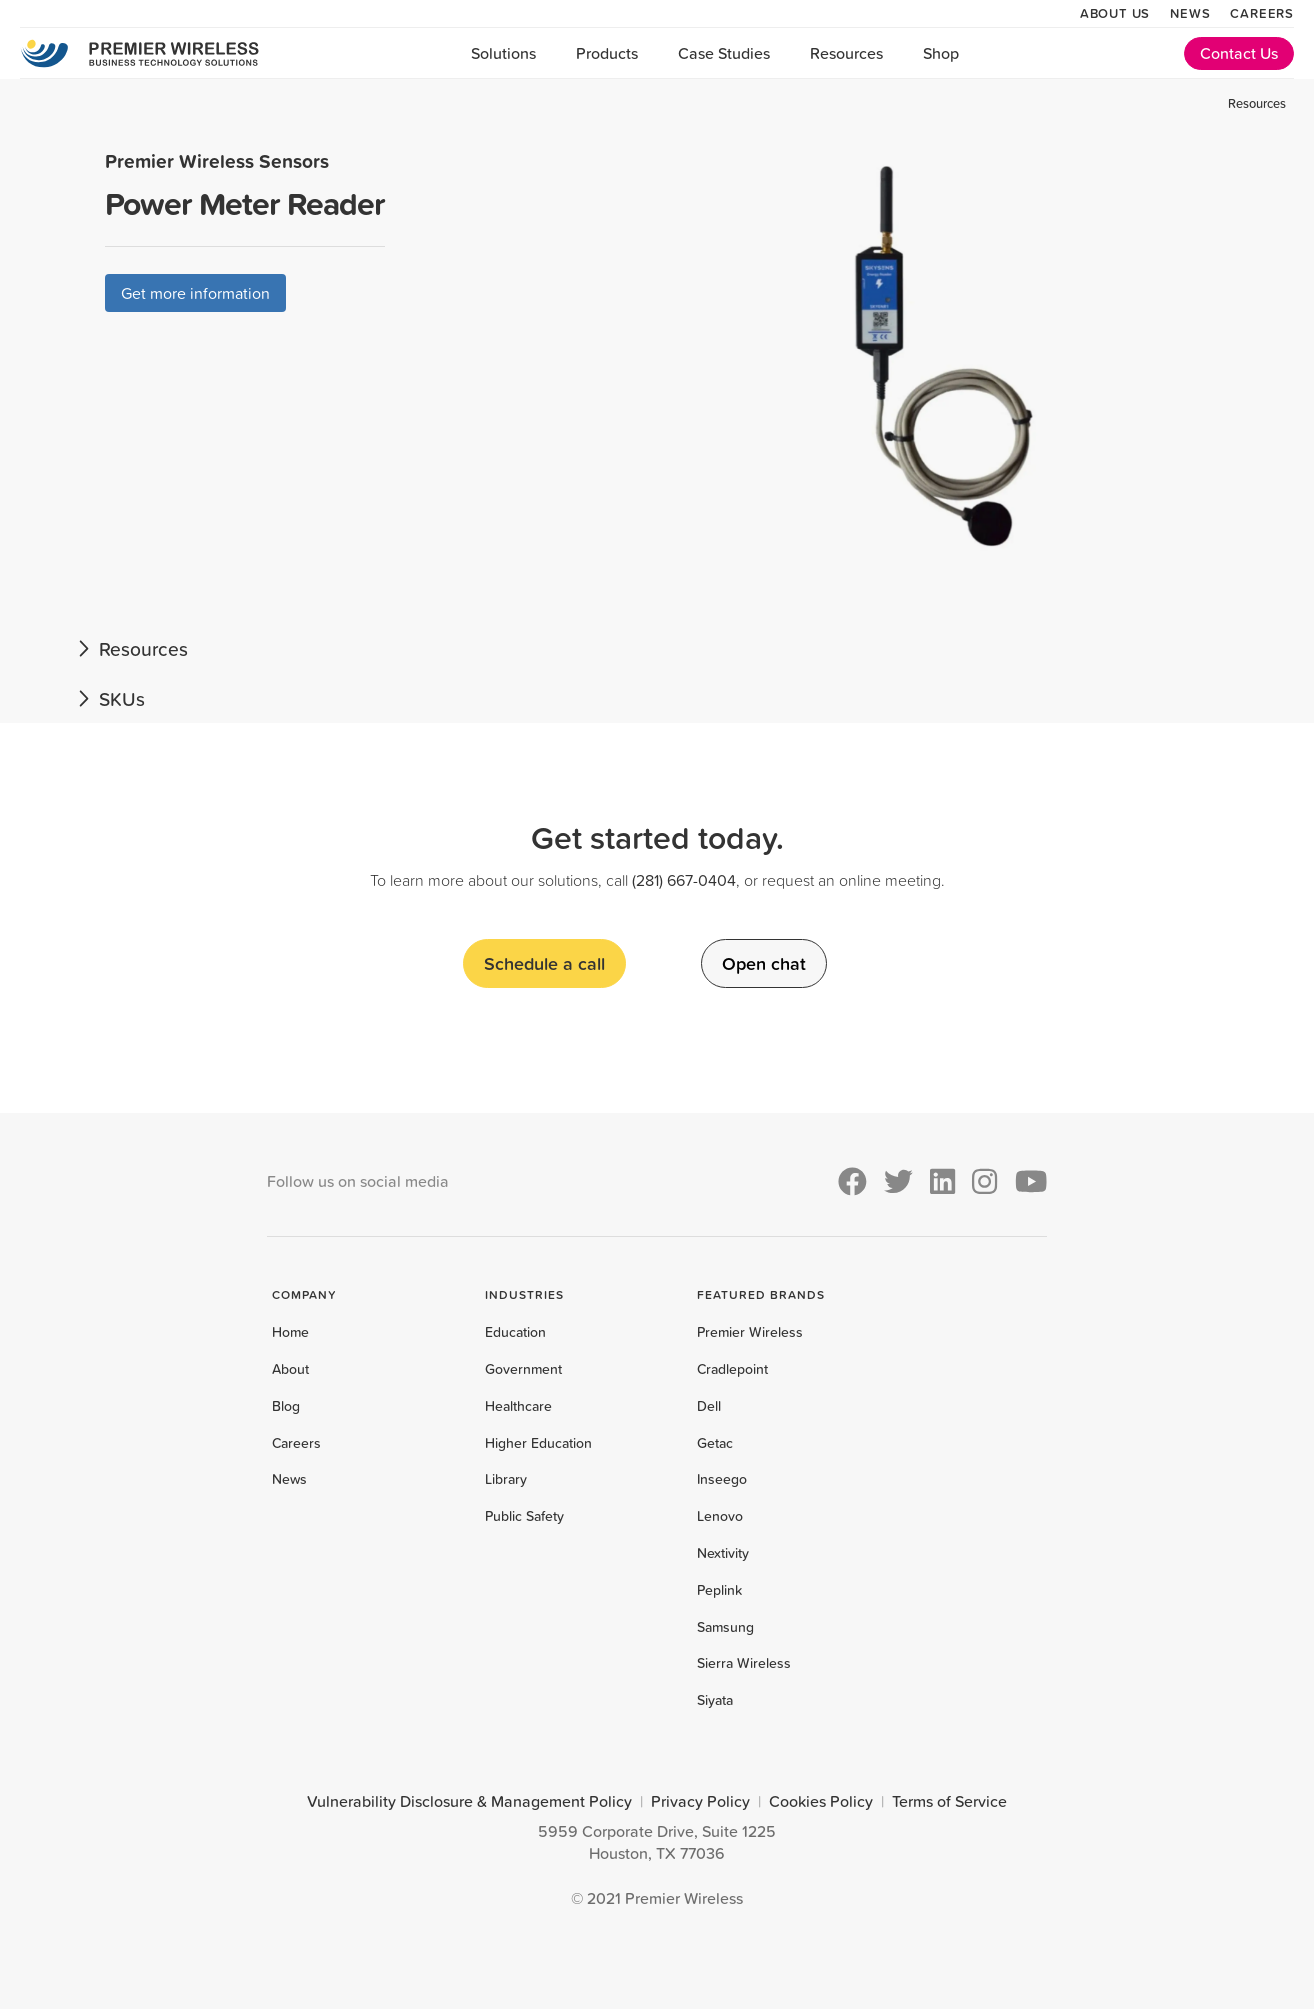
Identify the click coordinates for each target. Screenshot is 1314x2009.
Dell (709, 1406)
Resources (846, 53)
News (1190, 13)
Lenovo (720, 1516)
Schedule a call (544, 963)
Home (290, 1332)
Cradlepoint (732, 1369)
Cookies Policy (821, 1801)
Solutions (503, 53)
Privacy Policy (700, 1801)
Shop (941, 53)
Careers (1262, 13)
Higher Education (538, 1443)
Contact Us (1239, 53)
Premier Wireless (750, 1332)
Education (515, 1332)
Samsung (725, 1627)
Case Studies (724, 53)
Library (506, 1479)
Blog (286, 1406)
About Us (1115, 13)
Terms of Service (949, 1801)
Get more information (195, 293)
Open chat (764, 963)
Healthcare (518, 1406)
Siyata (715, 1700)
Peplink (719, 1590)
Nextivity (723, 1553)
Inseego (722, 1479)
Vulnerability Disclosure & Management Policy (469, 1801)
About (290, 1369)
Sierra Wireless (744, 1663)
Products (607, 53)
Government (523, 1369)
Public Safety (524, 1516)
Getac (715, 1443)
